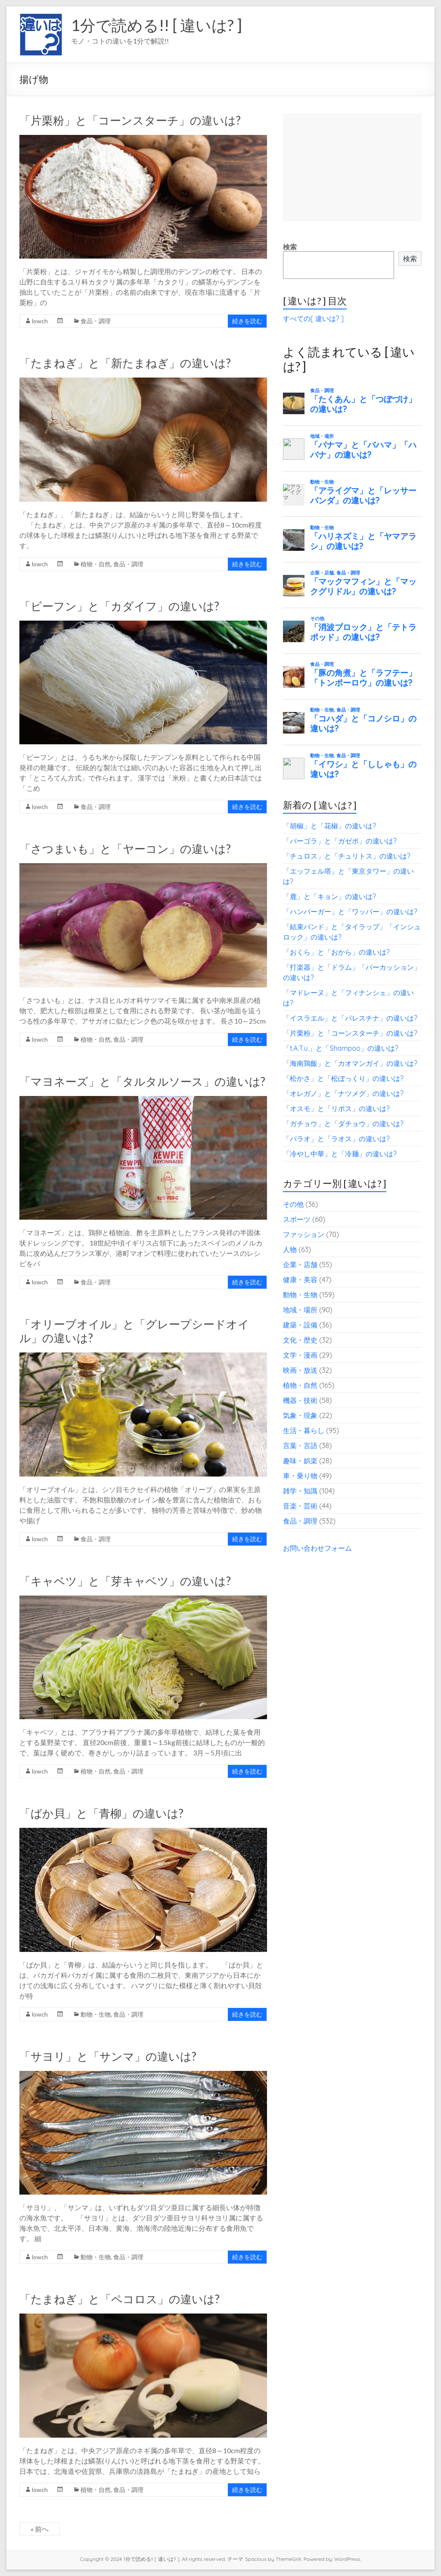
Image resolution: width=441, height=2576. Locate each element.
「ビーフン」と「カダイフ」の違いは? (119, 606)
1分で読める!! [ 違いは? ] (156, 25)
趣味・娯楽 (300, 1460)
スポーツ (297, 1219)
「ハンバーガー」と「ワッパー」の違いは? (350, 911)
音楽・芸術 (300, 1506)
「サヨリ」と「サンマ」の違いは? (107, 2056)
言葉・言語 (300, 1445)
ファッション (303, 1234)
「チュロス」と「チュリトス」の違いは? (346, 856)
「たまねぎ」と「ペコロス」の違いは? (119, 2299)
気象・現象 (300, 1415)
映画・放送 (300, 1370)
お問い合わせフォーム (317, 1548)
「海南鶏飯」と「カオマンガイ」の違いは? (350, 1063)
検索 (290, 247)
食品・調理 (96, 321)
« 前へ (40, 2529)
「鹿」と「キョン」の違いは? (329, 896)
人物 (290, 1249)
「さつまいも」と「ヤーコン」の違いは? (125, 849)
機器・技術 (300, 1400)
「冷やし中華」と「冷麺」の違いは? (340, 1153)
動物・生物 (96, 2014)
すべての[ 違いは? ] (313, 318)
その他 (293, 1204)
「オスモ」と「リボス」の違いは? (336, 1108)
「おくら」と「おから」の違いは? (336, 952)
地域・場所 (300, 1309)
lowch (40, 321)
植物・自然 (96, 564)
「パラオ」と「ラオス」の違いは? (336, 1138)
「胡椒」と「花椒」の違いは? (329, 825)
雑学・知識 (300, 1490)
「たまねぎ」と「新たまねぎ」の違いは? (125, 363)
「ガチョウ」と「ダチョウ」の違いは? (343, 1123)
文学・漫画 (300, 1355)
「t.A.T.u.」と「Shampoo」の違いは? (340, 1048)
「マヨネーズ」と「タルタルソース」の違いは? (142, 1081)
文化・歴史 (300, 1340)
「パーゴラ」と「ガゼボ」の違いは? (340, 841)
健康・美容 (300, 1279)
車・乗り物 (300, 1475)
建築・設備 (300, 1325)
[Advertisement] (352, 167)
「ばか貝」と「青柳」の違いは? (101, 1813)
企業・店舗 (300, 1264)
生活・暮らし (303, 1430)
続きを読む (247, 321)
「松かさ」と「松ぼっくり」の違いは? (343, 1078)
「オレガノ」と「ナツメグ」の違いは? (343, 1093)
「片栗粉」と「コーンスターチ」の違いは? (130, 120)
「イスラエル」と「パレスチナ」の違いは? (350, 1018)
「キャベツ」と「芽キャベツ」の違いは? (125, 1581)
